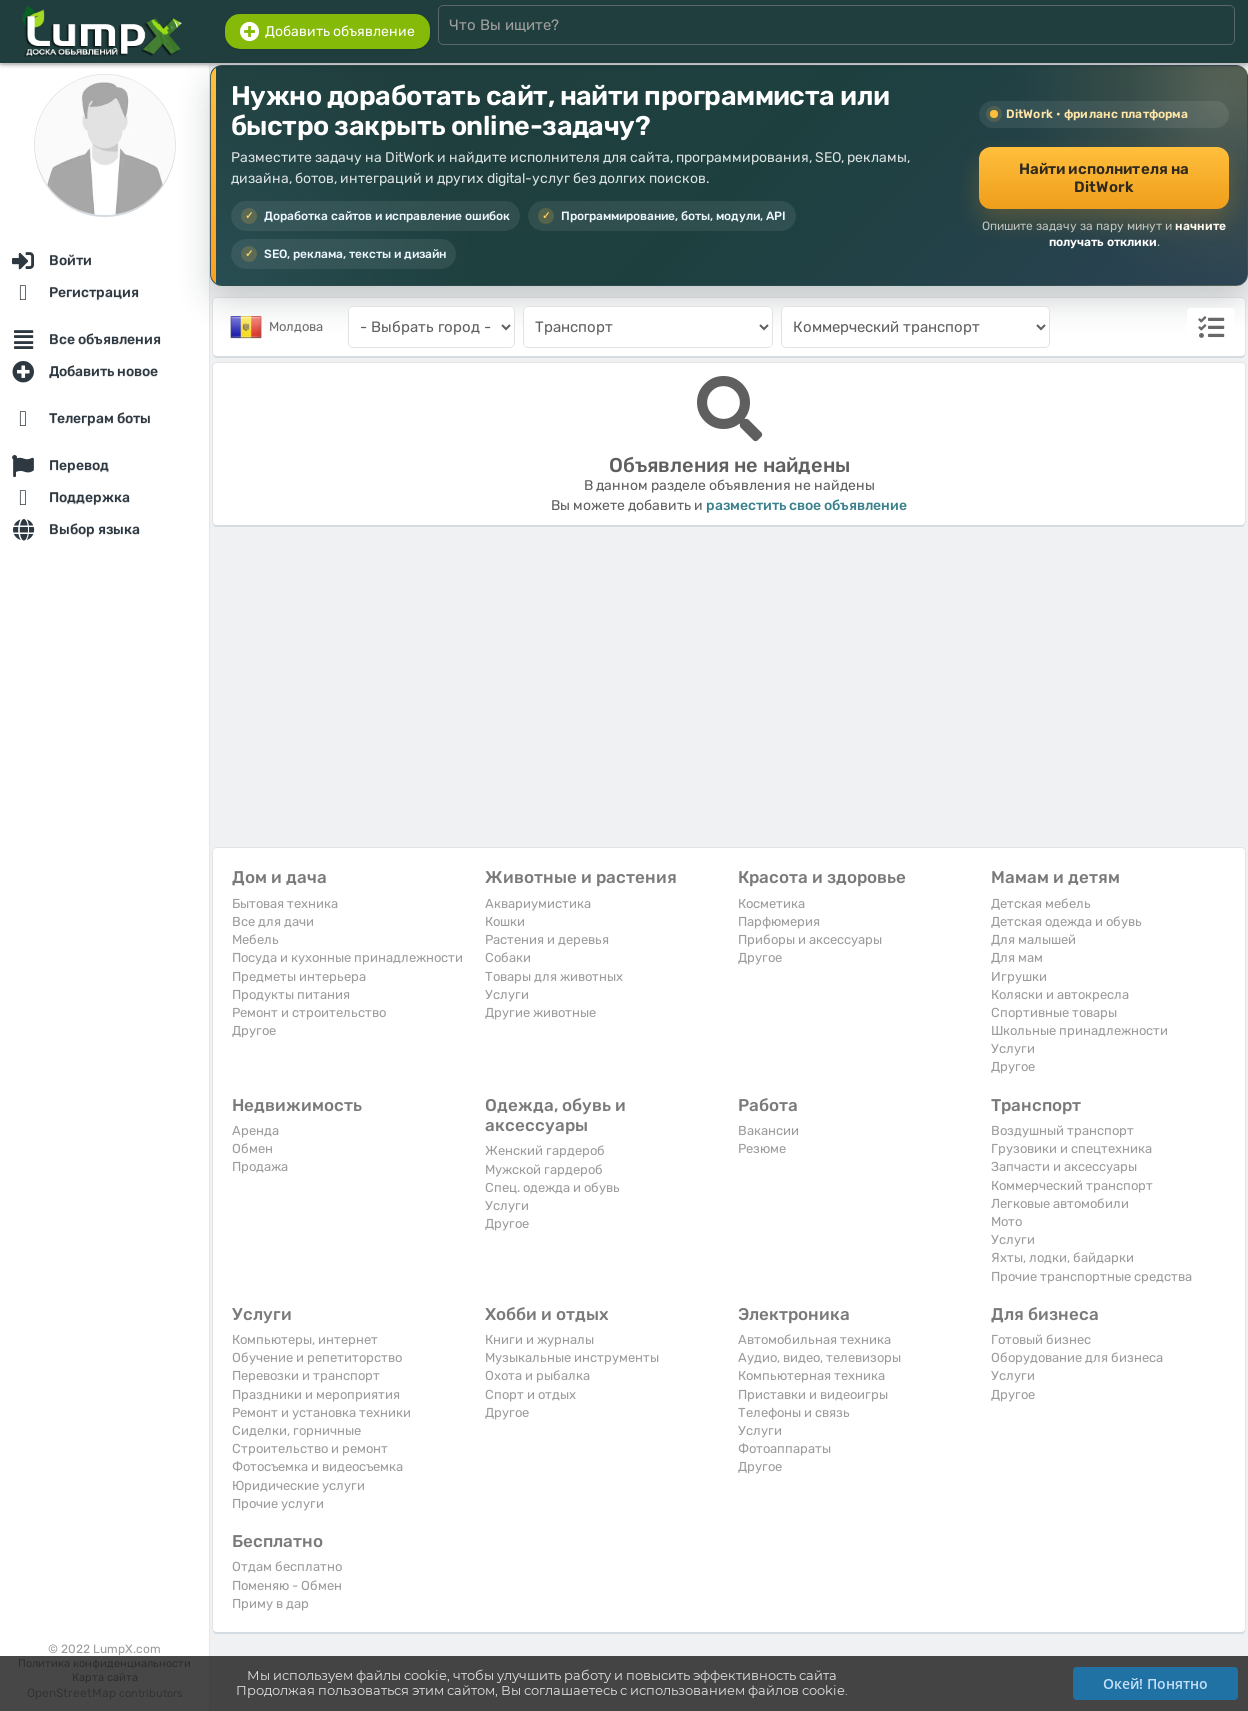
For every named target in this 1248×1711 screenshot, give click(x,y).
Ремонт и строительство (309, 1012)
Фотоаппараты (784, 1448)
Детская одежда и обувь (1066, 921)
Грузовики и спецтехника (1071, 1148)
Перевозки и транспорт (306, 1375)
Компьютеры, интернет (305, 1339)
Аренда (255, 1130)
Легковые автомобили (1060, 1203)
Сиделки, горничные (296, 1430)
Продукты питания (291, 994)
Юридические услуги (298, 1485)
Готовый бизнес (1041, 1339)
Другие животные (540, 1012)
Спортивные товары (1054, 1012)
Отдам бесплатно (287, 1566)
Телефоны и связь (794, 1412)
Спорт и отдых (530, 1394)
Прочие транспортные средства (1091, 1276)
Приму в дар (270, 1603)
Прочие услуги (278, 1503)
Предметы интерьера (299, 976)
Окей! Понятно (1155, 1683)
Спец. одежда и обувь (552, 1187)
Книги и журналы (539, 1339)
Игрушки (1019, 976)
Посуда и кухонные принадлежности (347, 957)
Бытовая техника (285, 903)
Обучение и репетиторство (317, 1357)
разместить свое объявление (806, 505)
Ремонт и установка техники (321, 1412)
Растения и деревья (547, 939)
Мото (1006, 1221)
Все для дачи (273, 921)
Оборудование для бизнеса (1077, 1357)
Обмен (252, 1148)
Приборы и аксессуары (810, 939)
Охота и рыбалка (537, 1375)
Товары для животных (554, 976)
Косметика (771, 903)
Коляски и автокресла (1060, 994)
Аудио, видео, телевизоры (819, 1357)
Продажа (260, 1166)
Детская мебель (1041, 903)
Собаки (508, 957)
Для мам (1017, 957)
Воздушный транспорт (1062, 1130)
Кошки (505, 921)
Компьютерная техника (811, 1375)
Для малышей (1033, 939)
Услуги (507, 994)
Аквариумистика (538, 903)
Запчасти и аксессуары (1064, 1166)
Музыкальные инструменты (572, 1357)
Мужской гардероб (544, 1169)
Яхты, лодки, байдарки (1062, 1257)
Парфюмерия (779, 921)
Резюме (762, 1148)
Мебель (255, 939)
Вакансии (768, 1130)
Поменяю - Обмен (287, 1585)
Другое (254, 1030)
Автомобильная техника (814, 1339)
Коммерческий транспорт (1072, 1185)
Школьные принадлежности (1079, 1030)
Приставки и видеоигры (813, 1394)
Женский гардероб (545, 1150)
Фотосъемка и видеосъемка (317, 1466)
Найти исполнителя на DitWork (1104, 178)
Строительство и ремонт (310, 1448)
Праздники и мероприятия (316, 1394)
